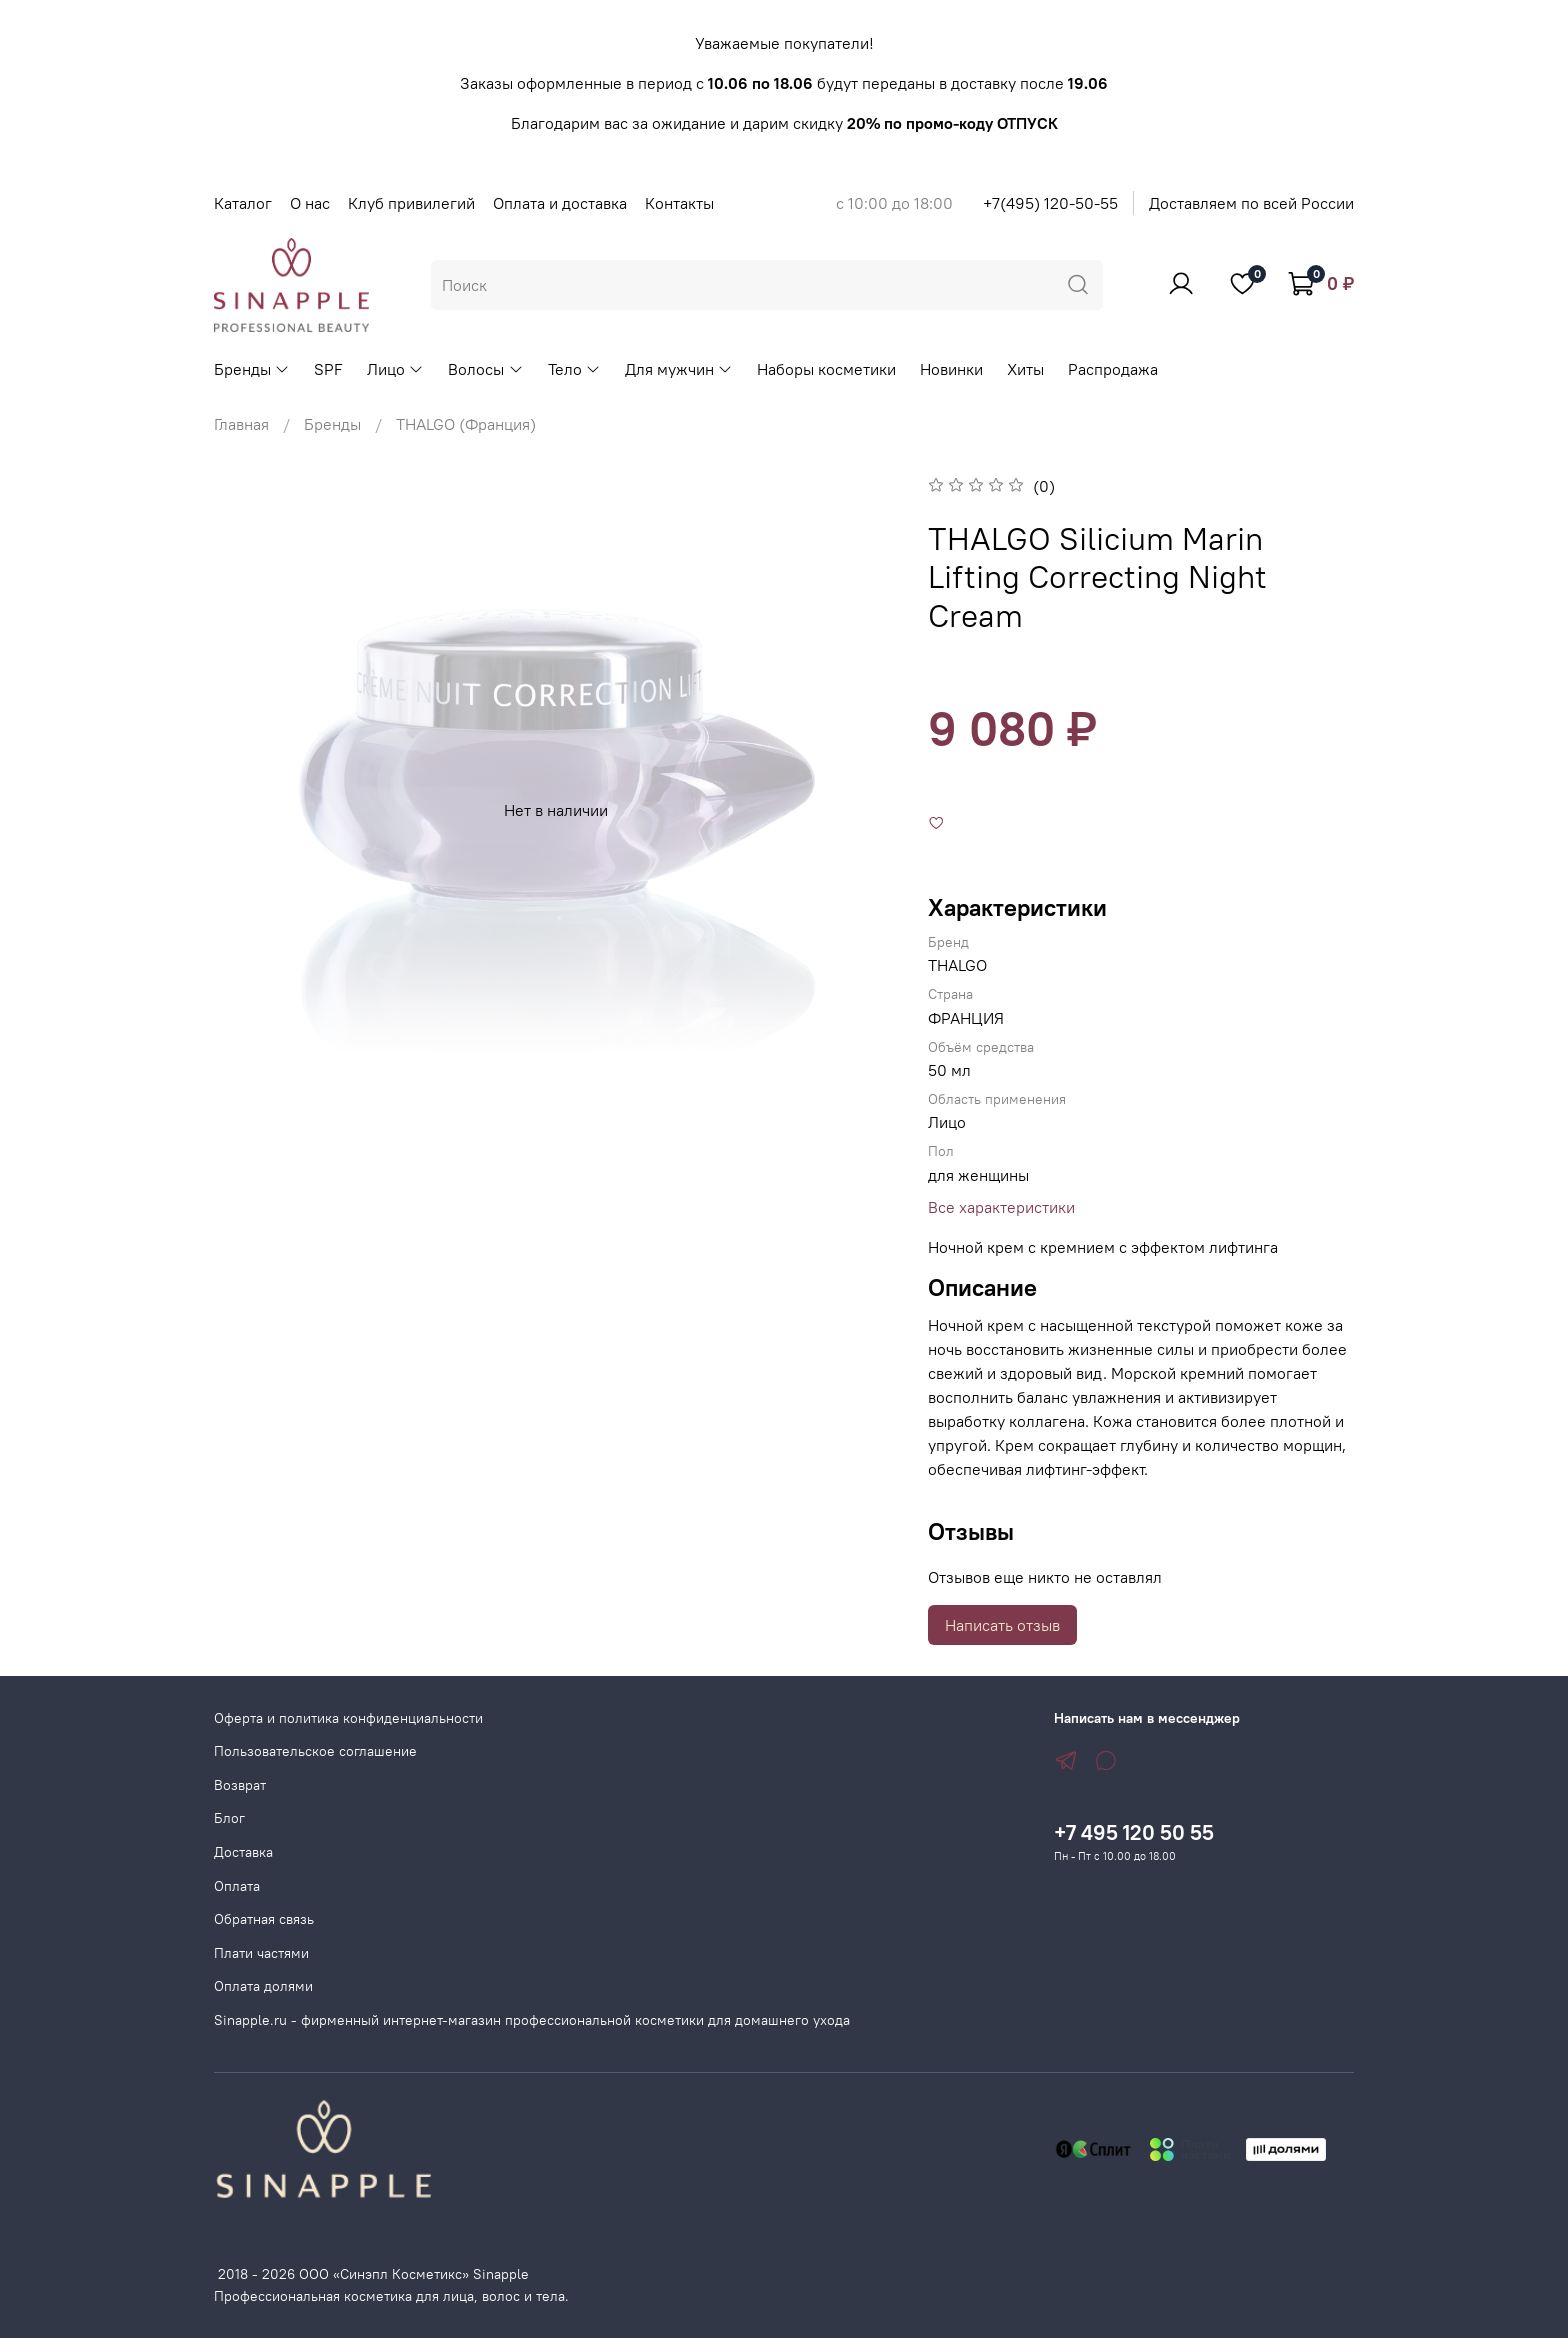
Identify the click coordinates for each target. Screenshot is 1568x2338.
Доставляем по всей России (1251, 203)
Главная (241, 424)
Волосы (485, 369)
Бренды (252, 369)
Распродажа (1113, 369)
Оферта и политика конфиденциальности (348, 1718)
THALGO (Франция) (466, 424)
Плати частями (261, 1953)
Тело (574, 369)
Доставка (243, 1852)
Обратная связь (264, 1919)
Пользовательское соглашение (315, 1751)
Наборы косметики (826, 369)
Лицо (395, 369)
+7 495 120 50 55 (1134, 1832)
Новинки (951, 369)
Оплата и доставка (560, 203)
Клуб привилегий (411, 203)
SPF (328, 369)
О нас (310, 203)
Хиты (1025, 369)
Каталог (243, 203)
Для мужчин (679, 369)
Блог (229, 1818)
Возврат (240, 1785)
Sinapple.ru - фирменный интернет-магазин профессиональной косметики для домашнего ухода (532, 2020)
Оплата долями (263, 1986)
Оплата (237, 1886)
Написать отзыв (1002, 1625)
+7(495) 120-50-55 (1050, 203)
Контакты (679, 203)
